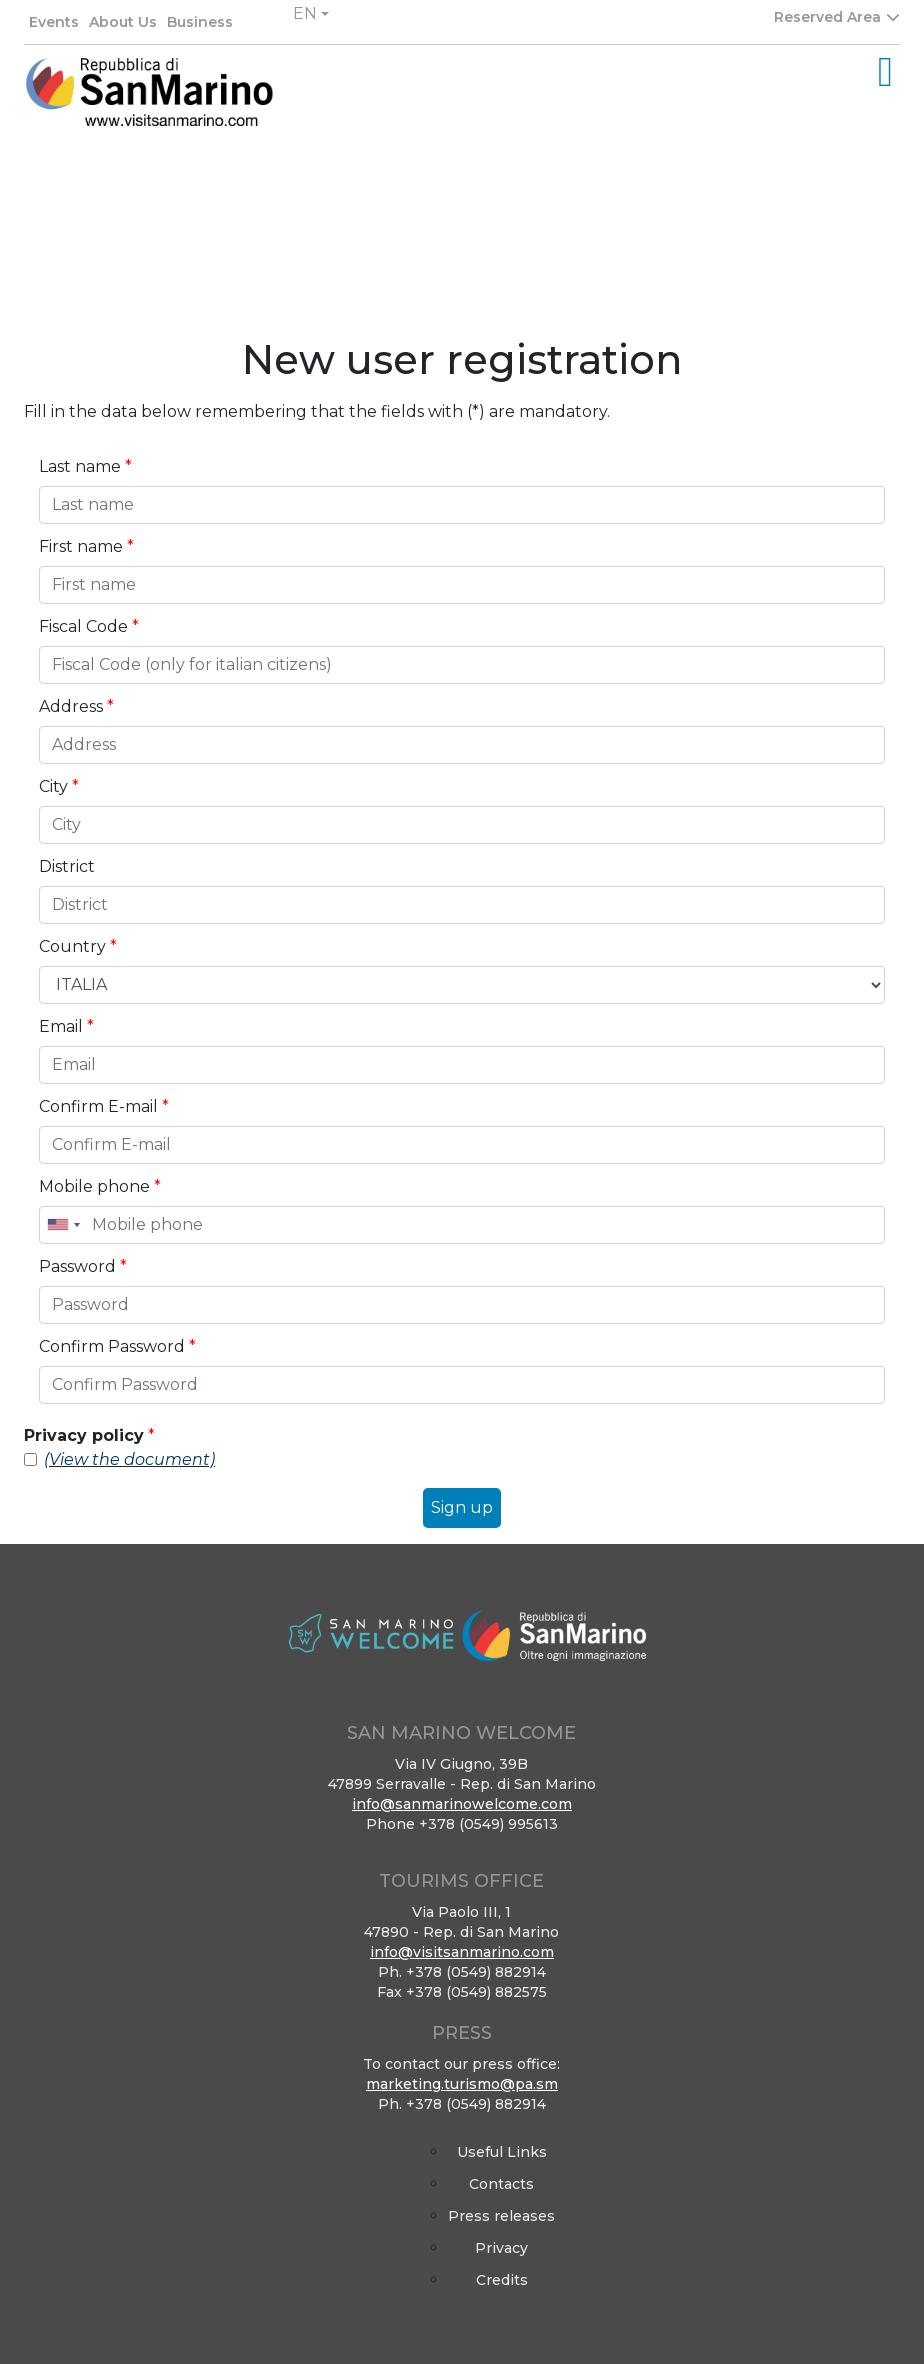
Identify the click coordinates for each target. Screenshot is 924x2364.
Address (76, 706)
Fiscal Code (89, 626)
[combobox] (63, 1225)
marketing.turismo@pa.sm (462, 2084)
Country (78, 946)
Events (54, 22)
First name (86, 546)
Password (83, 1266)
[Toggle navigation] (885, 72)
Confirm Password (117, 1346)
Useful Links (502, 2152)
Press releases (501, 2216)
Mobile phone (100, 1186)
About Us (123, 22)
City (59, 786)
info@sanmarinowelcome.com (462, 1804)
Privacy (501, 2248)
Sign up (462, 1507)
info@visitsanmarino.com (462, 1952)
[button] (311, 14)
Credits (502, 2280)
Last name (85, 466)
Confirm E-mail (104, 1106)
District (67, 866)
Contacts (501, 2184)
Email (66, 1026)
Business (200, 22)
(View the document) (129, 1459)
